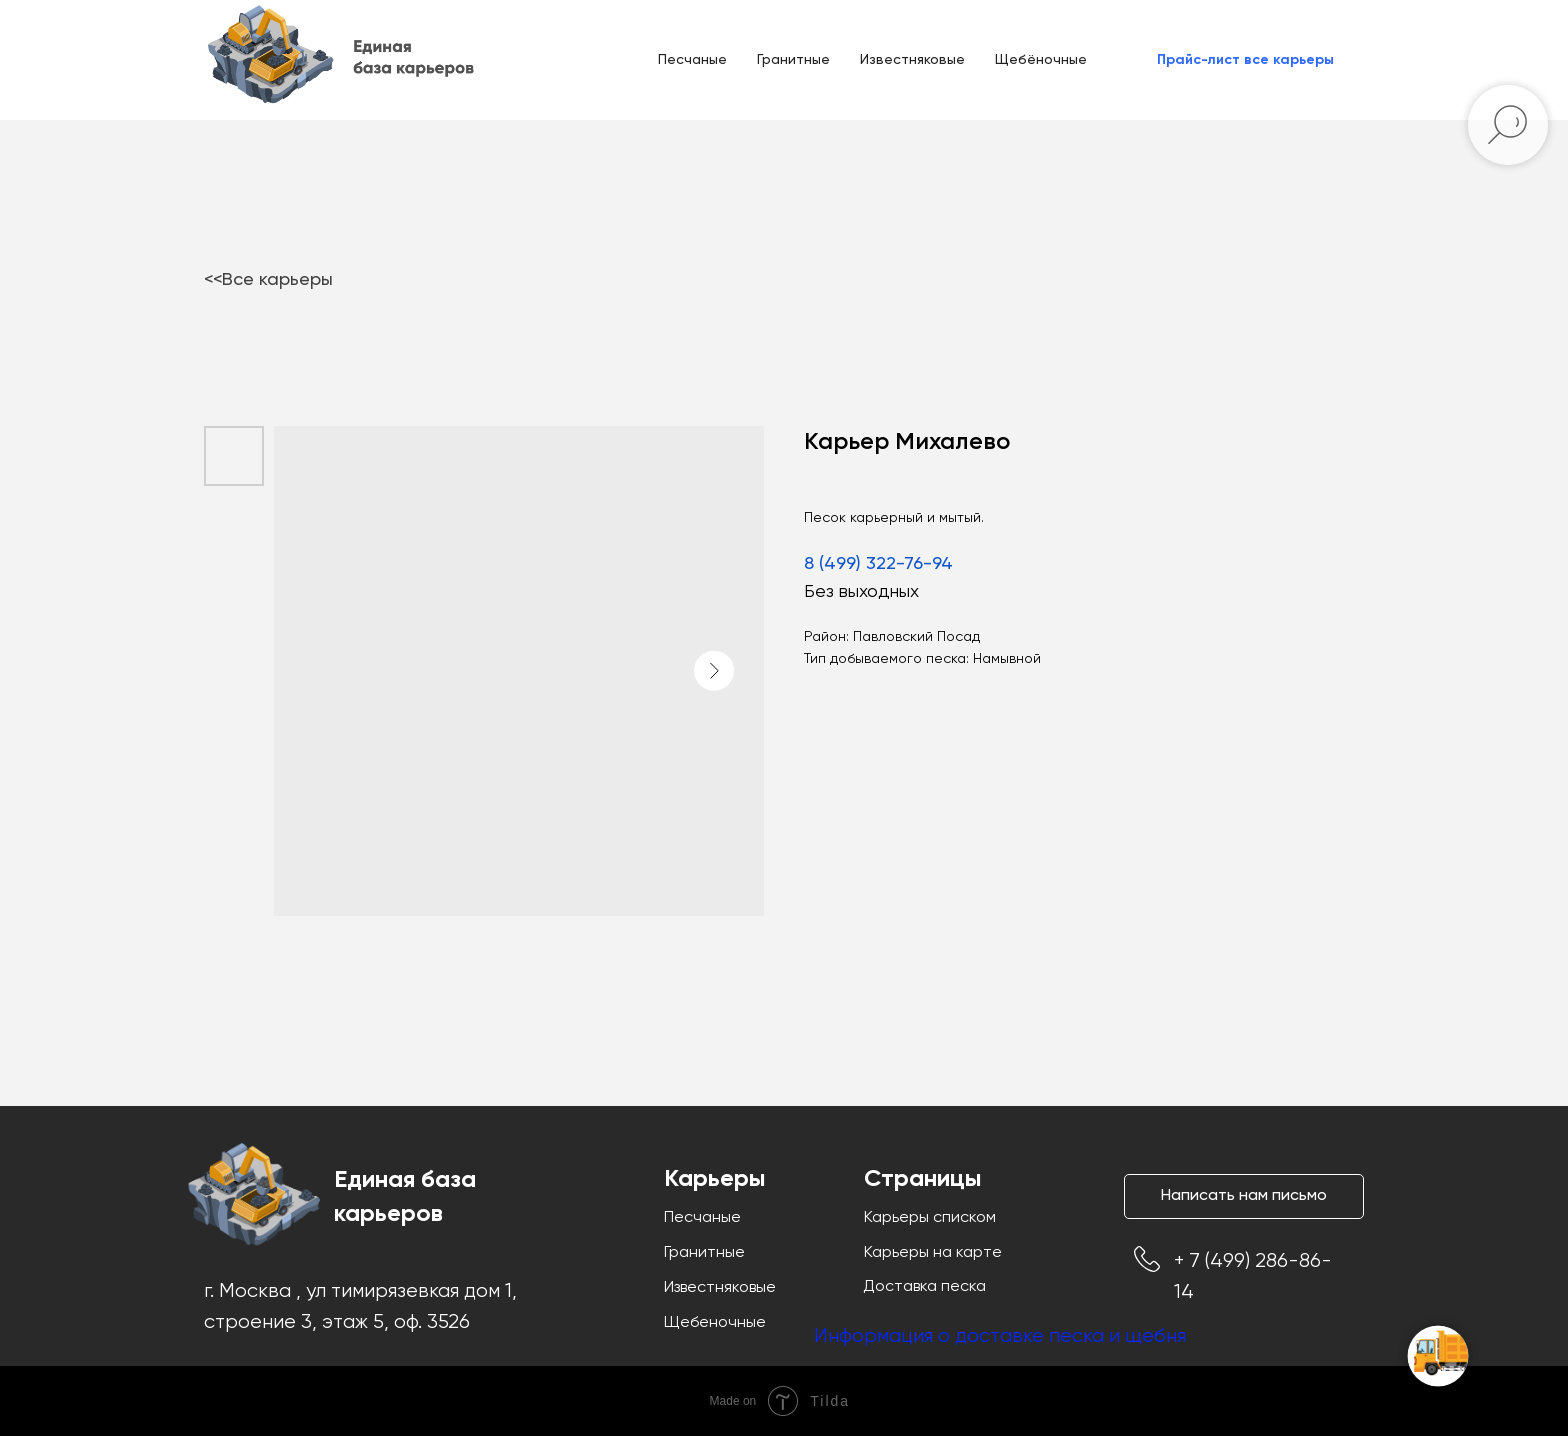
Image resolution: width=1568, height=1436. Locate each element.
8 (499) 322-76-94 (878, 564)
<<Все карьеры (268, 280)
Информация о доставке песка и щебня (1000, 1336)
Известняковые (912, 60)
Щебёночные (1041, 60)
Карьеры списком (930, 1218)
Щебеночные (715, 1323)
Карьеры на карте (933, 1253)
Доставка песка (924, 1287)
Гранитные (793, 60)
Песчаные (692, 60)
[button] (1245, 60)
